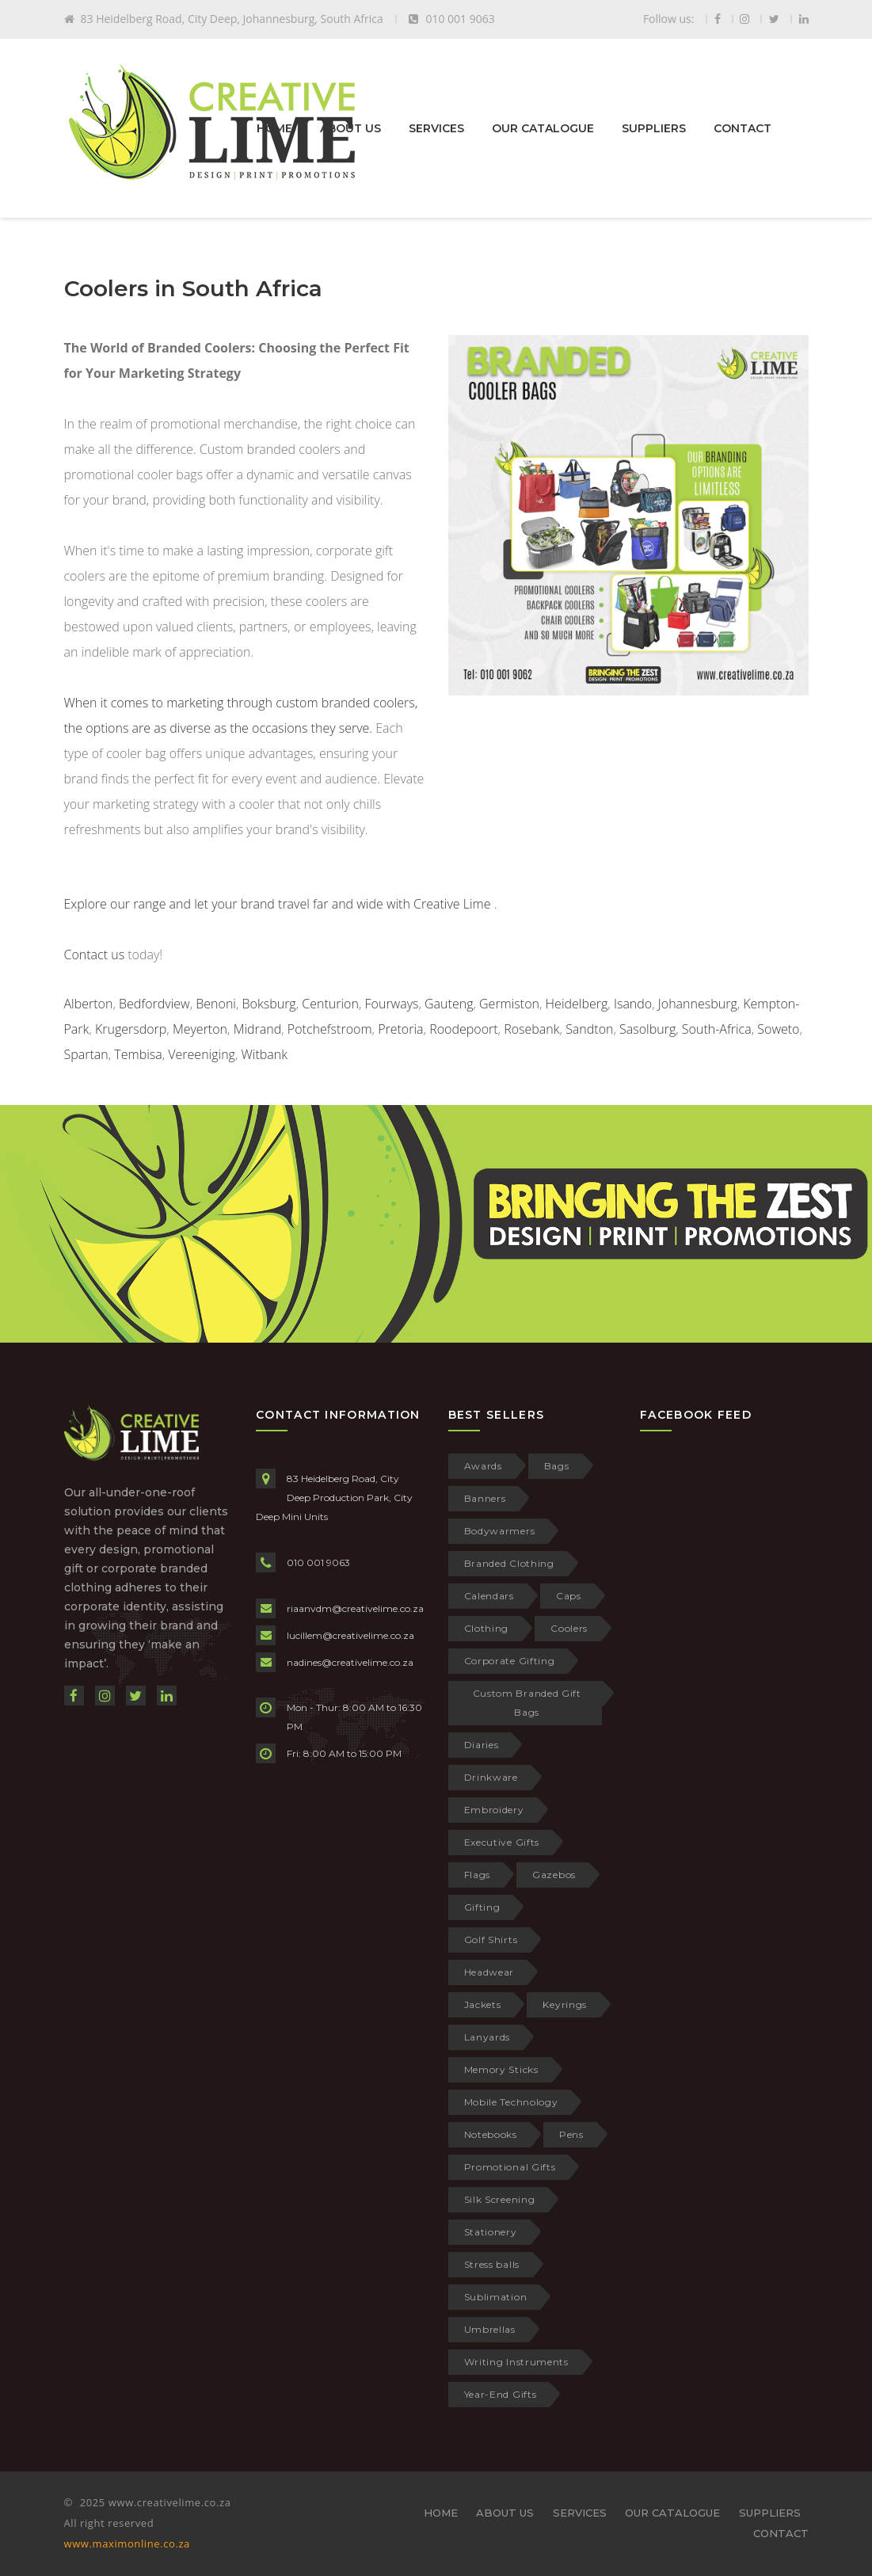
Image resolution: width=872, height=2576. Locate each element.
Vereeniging (201, 1054)
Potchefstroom (329, 1029)
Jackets (482, 2004)
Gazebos (554, 1875)
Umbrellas (490, 2329)
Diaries (481, 1745)
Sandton (589, 1029)
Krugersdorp (130, 1029)
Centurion (330, 1003)
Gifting (482, 1907)
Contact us (94, 954)
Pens (571, 2134)
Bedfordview (154, 1003)
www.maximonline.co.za (127, 2543)
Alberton (88, 1003)
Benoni (216, 1003)
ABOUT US (350, 128)
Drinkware (491, 1777)
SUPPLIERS (654, 128)
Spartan (86, 1054)
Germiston (509, 1003)
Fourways (392, 1003)
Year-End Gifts (500, 2394)
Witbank (264, 1054)
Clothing (486, 1628)
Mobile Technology (511, 2102)
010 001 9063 (318, 1562)
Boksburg (269, 1003)
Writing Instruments (516, 2362)
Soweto (778, 1029)
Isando (633, 1003)
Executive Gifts (502, 1842)
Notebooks (490, 2134)
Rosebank (531, 1029)
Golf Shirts (491, 1939)
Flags (477, 1875)
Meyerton (200, 1029)
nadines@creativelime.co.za (350, 1662)
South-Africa (717, 1029)
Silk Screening (499, 2199)
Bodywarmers (499, 1531)
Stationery (490, 2232)
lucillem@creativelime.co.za (350, 1635)
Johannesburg (697, 1003)
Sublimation (495, 2297)
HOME (274, 128)
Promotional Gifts (510, 2167)
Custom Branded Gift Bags (527, 1702)
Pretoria (400, 1029)
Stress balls (492, 2264)
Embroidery (494, 1810)
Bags (556, 1466)
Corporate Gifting (509, 1661)
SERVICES (436, 128)
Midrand (258, 1029)
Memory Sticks (501, 2069)
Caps (568, 1596)
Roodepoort (463, 1029)
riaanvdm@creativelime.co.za (355, 1608)
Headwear (489, 1972)
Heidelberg (577, 1003)
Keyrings (565, 2004)
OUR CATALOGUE (543, 128)
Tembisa (138, 1054)
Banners (485, 1498)
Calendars (489, 1596)
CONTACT (742, 128)
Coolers (569, 1628)
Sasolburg (647, 1029)
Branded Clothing (509, 1563)
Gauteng (449, 1003)
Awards (483, 1466)
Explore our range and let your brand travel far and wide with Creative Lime (277, 904)
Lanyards (487, 2037)
